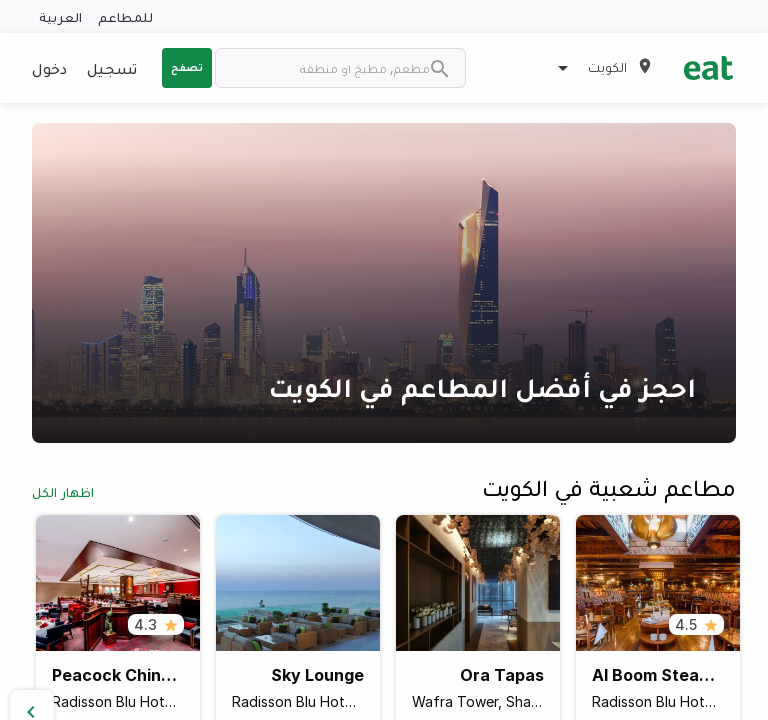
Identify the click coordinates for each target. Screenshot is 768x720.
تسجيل (112, 68)
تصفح (187, 67)
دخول (49, 68)
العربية (60, 16)
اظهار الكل (63, 491)
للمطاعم (125, 16)
